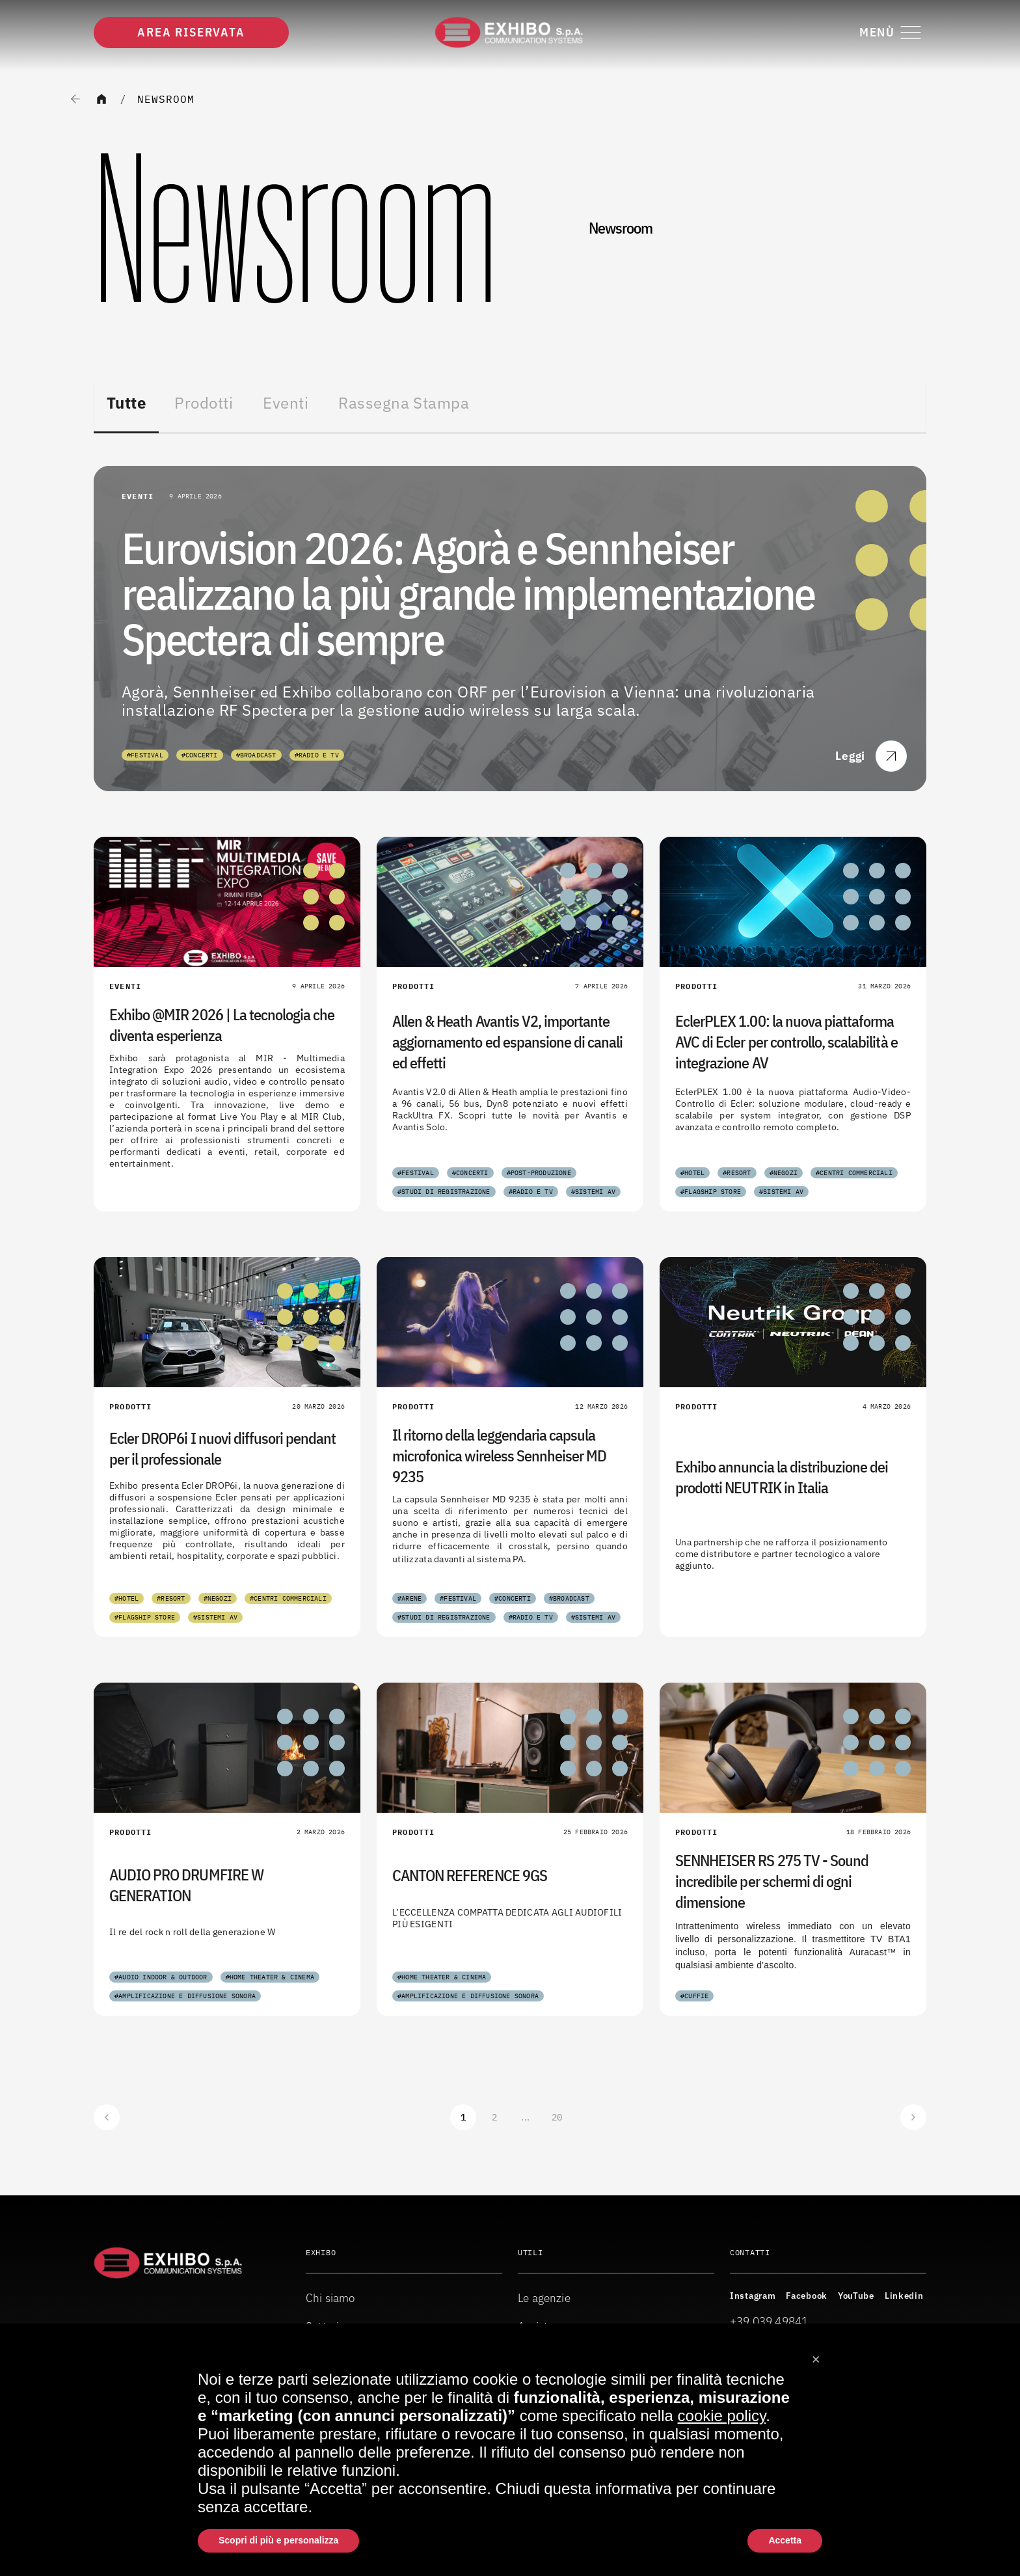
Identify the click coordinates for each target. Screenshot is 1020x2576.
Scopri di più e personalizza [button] (278, 2540)
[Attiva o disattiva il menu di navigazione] (892, 32)
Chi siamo (330, 2297)
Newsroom (166, 98)
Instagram (752, 2295)
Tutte (126, 402)
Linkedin (904, 2295)
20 (557, 2117)
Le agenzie (544, 2297)
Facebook (806, 2295)
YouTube (856, 2295)
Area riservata (191, 32)
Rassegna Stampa (403, 402)
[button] (815, 2354)
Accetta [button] (784, 2540)
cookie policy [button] (722, 2415)
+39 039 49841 (769, 2321)
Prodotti (203, 402)
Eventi (285, 402)
